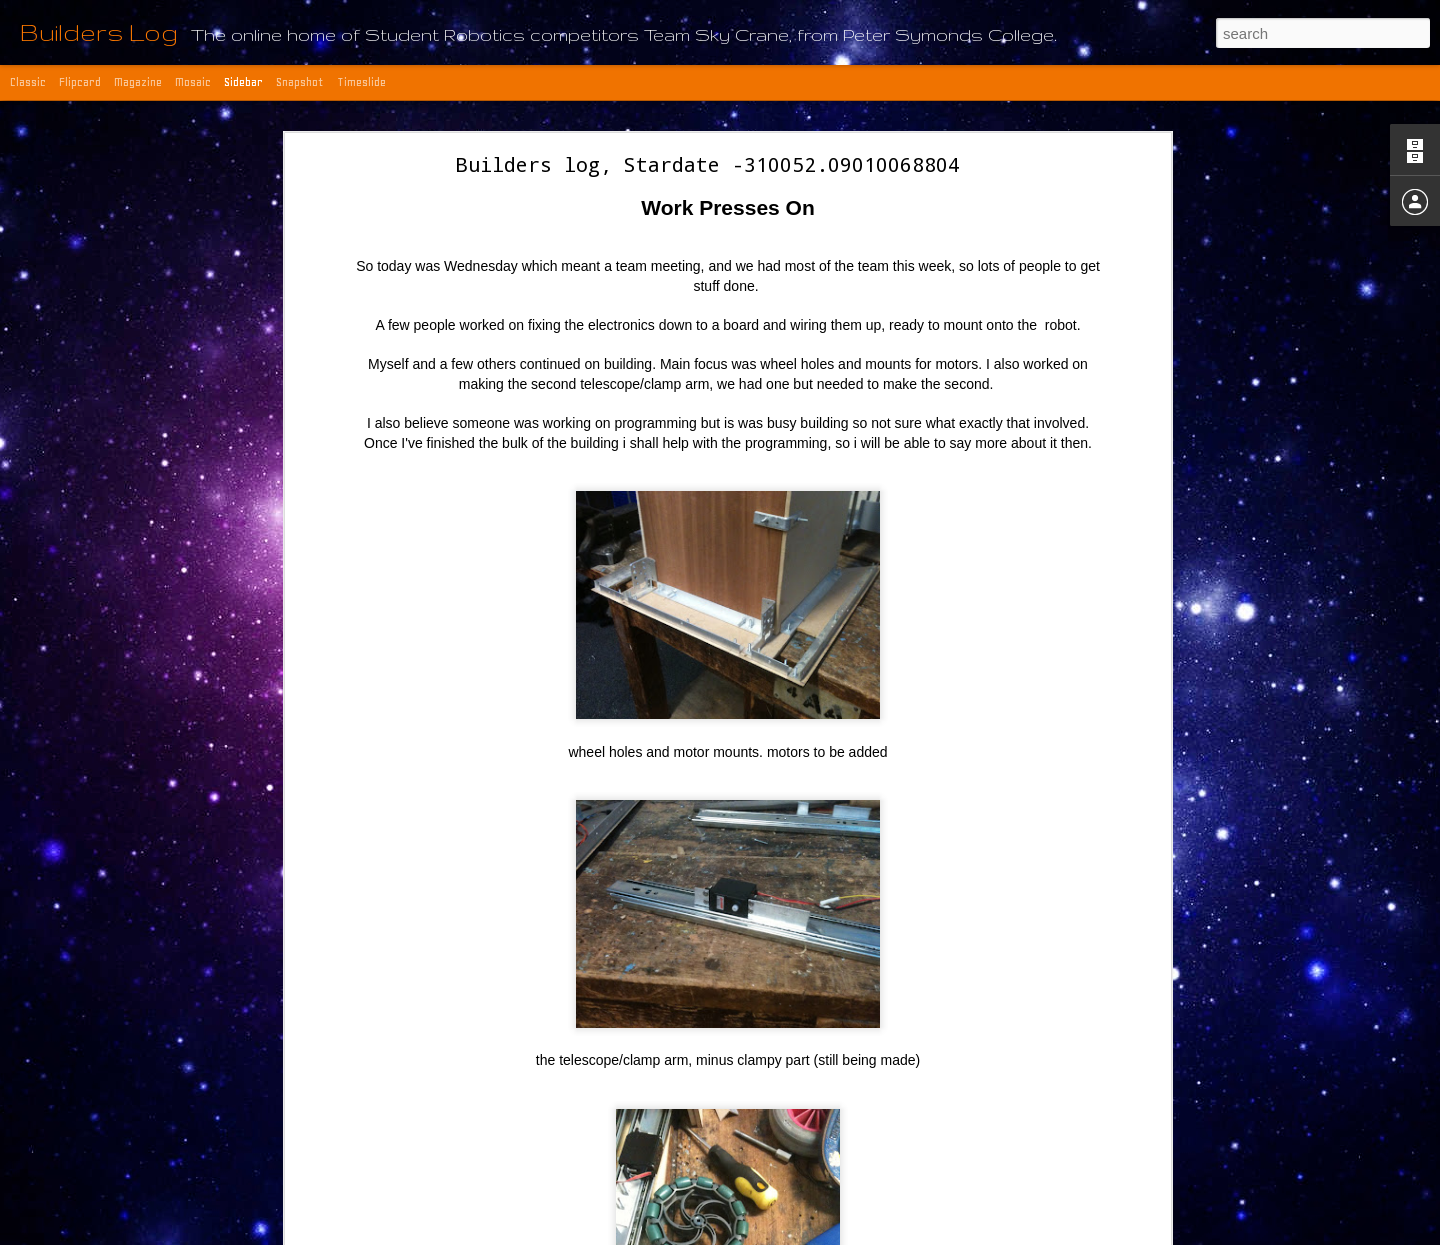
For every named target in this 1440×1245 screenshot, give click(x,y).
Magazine (138, 82)
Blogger (848, 1234)
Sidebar (243, 82)
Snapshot (300, 82)
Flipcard (80, 82)
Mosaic (193, 82)
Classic (28, 82)
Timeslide (361, 82)
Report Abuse (906, 1234)
